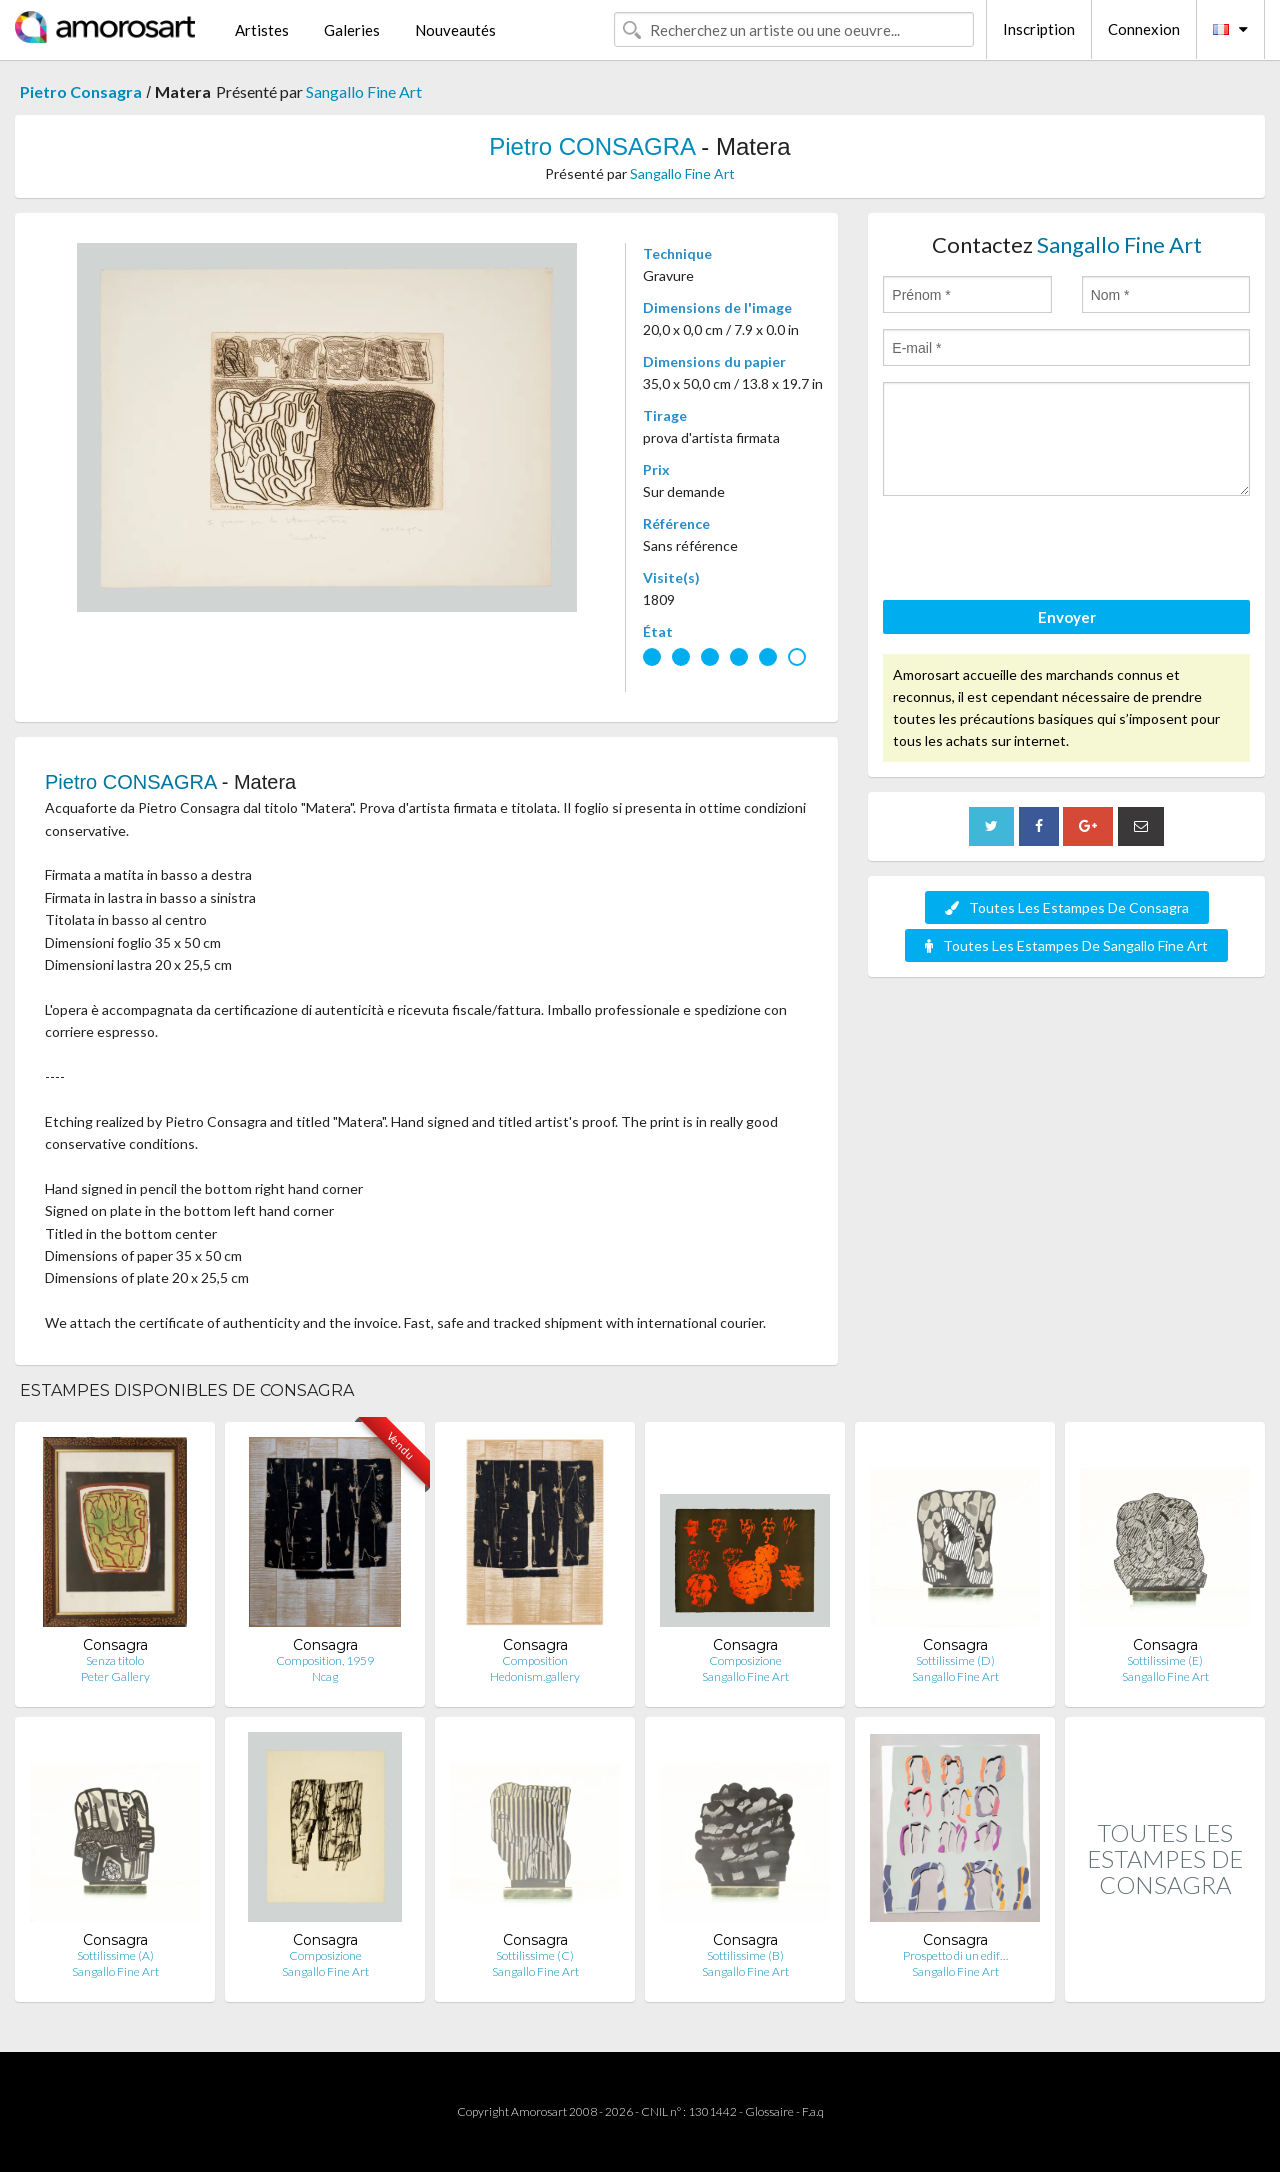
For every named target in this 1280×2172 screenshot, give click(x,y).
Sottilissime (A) (115, 1955)
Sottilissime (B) (745, 1955)
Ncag (325, 1676)
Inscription (1039, 29)
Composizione (745, 1660)
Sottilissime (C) (535, 1955)
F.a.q (813, 2111)
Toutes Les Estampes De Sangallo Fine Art (1066, 945)
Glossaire (769, 2111)
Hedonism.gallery (535, 1676)
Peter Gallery (115, 1676)
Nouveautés (455, 30)
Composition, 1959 (325, 1660)
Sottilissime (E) (1165, 1660)
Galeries (352, 30)
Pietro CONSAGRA (591, 146)
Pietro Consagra (81, 91)
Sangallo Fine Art (364, 91)
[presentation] (1035, 551)
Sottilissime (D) (955, 1660)
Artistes (262, 30)
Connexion (1144, 29)
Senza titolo (115, 1660)
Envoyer (1067, 617)
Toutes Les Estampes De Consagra (1067, 907)
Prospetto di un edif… (955, 1955)
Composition (535, 1660)
